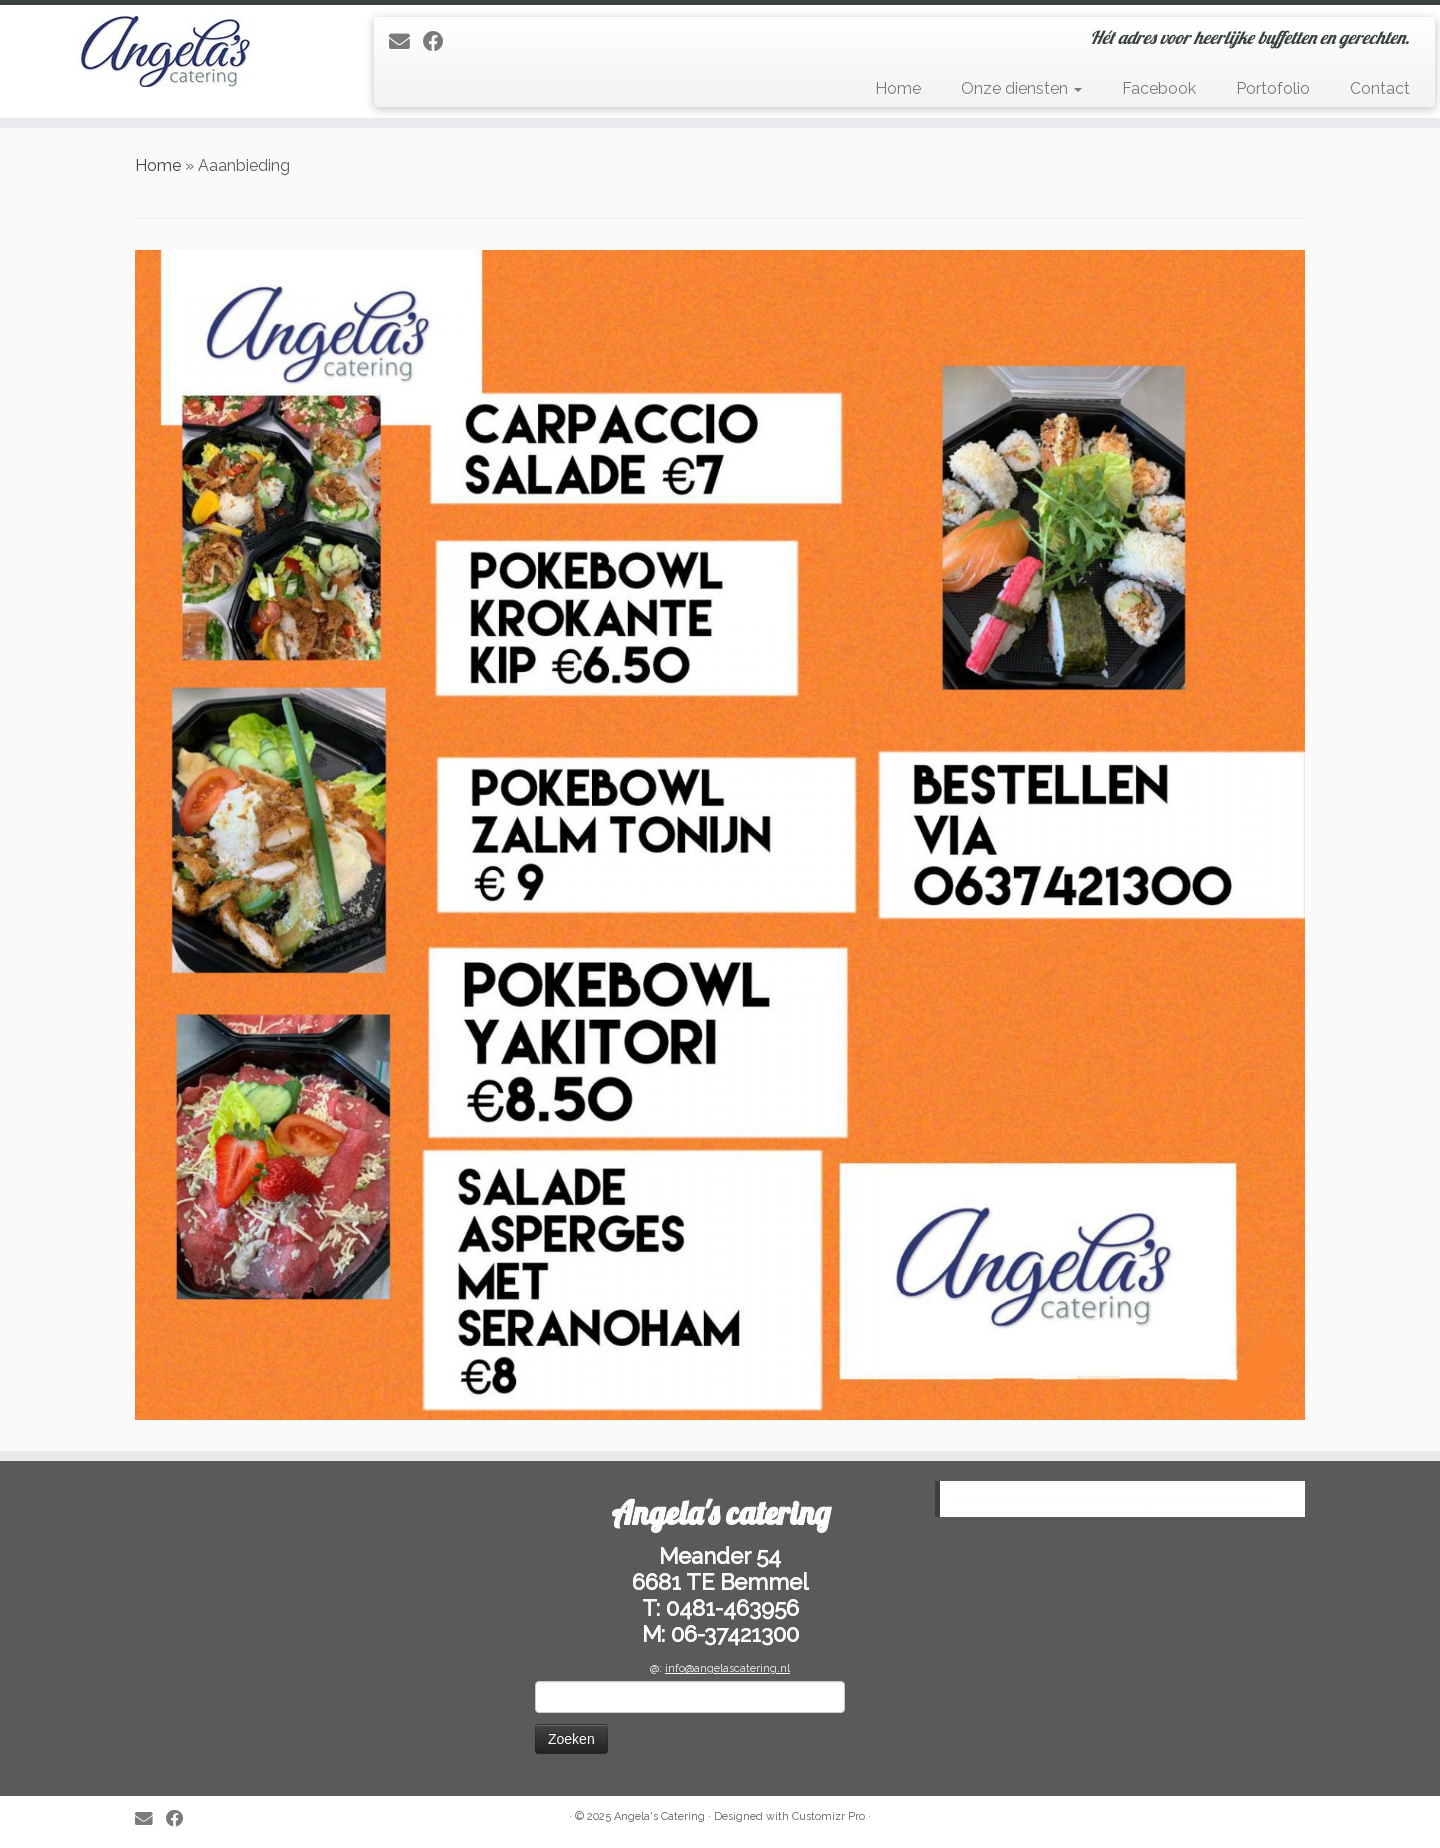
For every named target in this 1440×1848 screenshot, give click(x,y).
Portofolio (1273, 88)
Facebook (1159, 88)
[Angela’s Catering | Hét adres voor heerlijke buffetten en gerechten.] (166, 51)
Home (898, 88)
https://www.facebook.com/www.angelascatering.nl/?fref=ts (1110, 1500)
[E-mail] (406, 41)
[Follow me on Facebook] (440, 41)
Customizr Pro (828, 1816)
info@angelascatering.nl (727, 1668)
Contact (1380, 88)
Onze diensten (1021, 88)
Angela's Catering (659, 1816)
